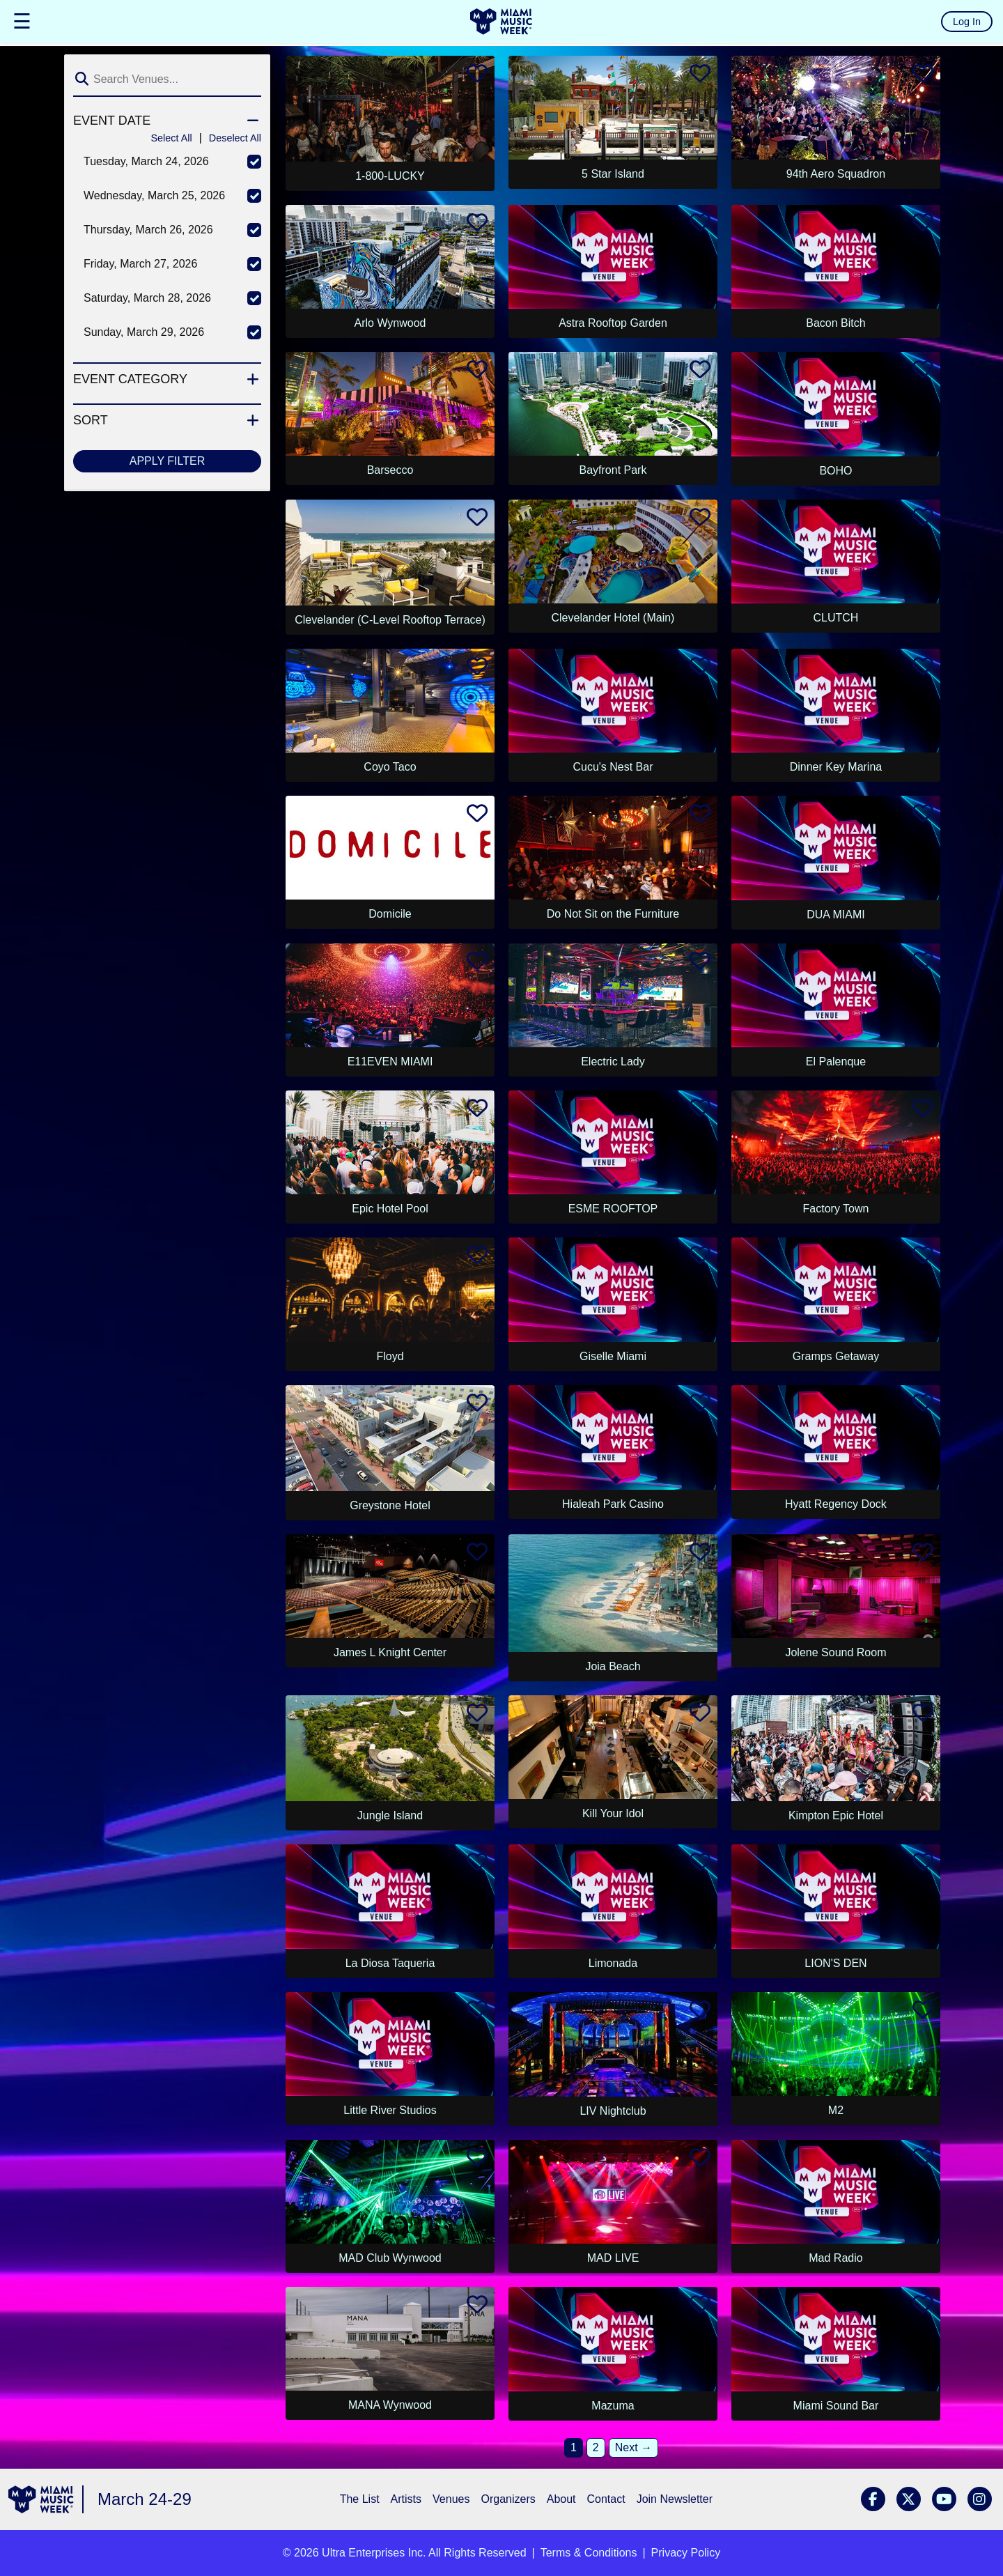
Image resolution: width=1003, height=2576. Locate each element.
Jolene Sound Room (835, 1652)
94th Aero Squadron (835, 174)
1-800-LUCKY (390, 176)
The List (360, 2499)
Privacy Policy (686, 2553)
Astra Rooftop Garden (613, 323)
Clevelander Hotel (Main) (612, 618)
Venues (451, 2499)
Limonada (613, 1963)
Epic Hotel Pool (390, 1208)
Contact (606, 2499)
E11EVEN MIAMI (390, 1061)
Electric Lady (613, 1061)
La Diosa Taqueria (390, 1963)
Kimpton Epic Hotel (835, 1815)
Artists (406, 2499)
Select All (171, 138)
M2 (835, 2110)
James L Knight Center (390, 1652)
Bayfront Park (613, 470)
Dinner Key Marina (836, 767)
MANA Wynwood (390, 2405)
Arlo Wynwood (390, 323)
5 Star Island (613, 174)
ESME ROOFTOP (613, 1208)
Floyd (389, 1356)
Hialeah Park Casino (613, 1504)
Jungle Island (390, 1815)
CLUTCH (836, 618)
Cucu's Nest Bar (613, 767)
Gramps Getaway (836, 1356)
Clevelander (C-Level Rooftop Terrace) (390, 620)
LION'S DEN (835, 1963)
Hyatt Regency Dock (836, 1504)
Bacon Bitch (835, 323)
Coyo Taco (390, 767)
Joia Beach (612, 1666)
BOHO (835, 471)
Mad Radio (835, 2258)
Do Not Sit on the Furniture (613, 914)
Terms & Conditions (589, 2553)
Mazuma (612, 2406)
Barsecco (390, 470)
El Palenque (836, 1061)
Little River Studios (389, 2110)
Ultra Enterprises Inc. (374, 2553)
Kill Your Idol (613, 1813)
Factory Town (836, 1208)
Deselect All (235, 138)
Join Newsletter (675, 2499)
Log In (967, 21)
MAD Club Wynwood (390, 2258)
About (561, 2499)
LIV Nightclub (613, 2111)
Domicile (389, 914)
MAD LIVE (613, 2258)
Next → (633, 2447)
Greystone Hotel (390, 1505)
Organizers (508, 2499)
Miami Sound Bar (836, 2406)
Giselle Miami (613, 1356)
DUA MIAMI (836, 914)
